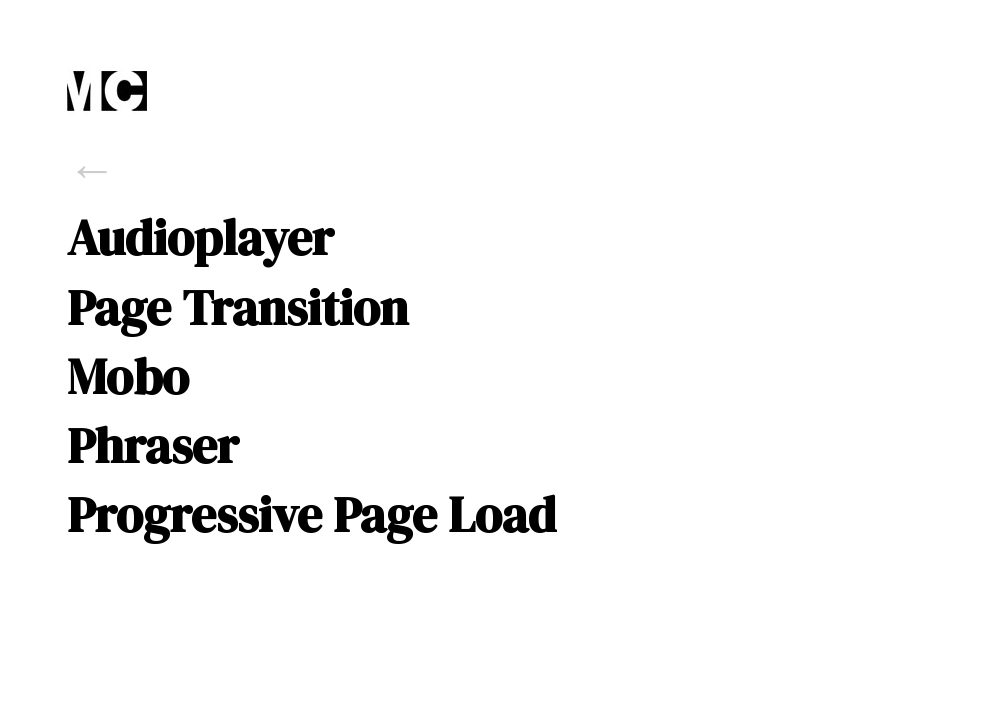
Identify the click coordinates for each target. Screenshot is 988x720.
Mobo (128, 377)
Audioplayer (200, 238)
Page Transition (237, 308)
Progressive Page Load (311, 515)
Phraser (153, 446)
